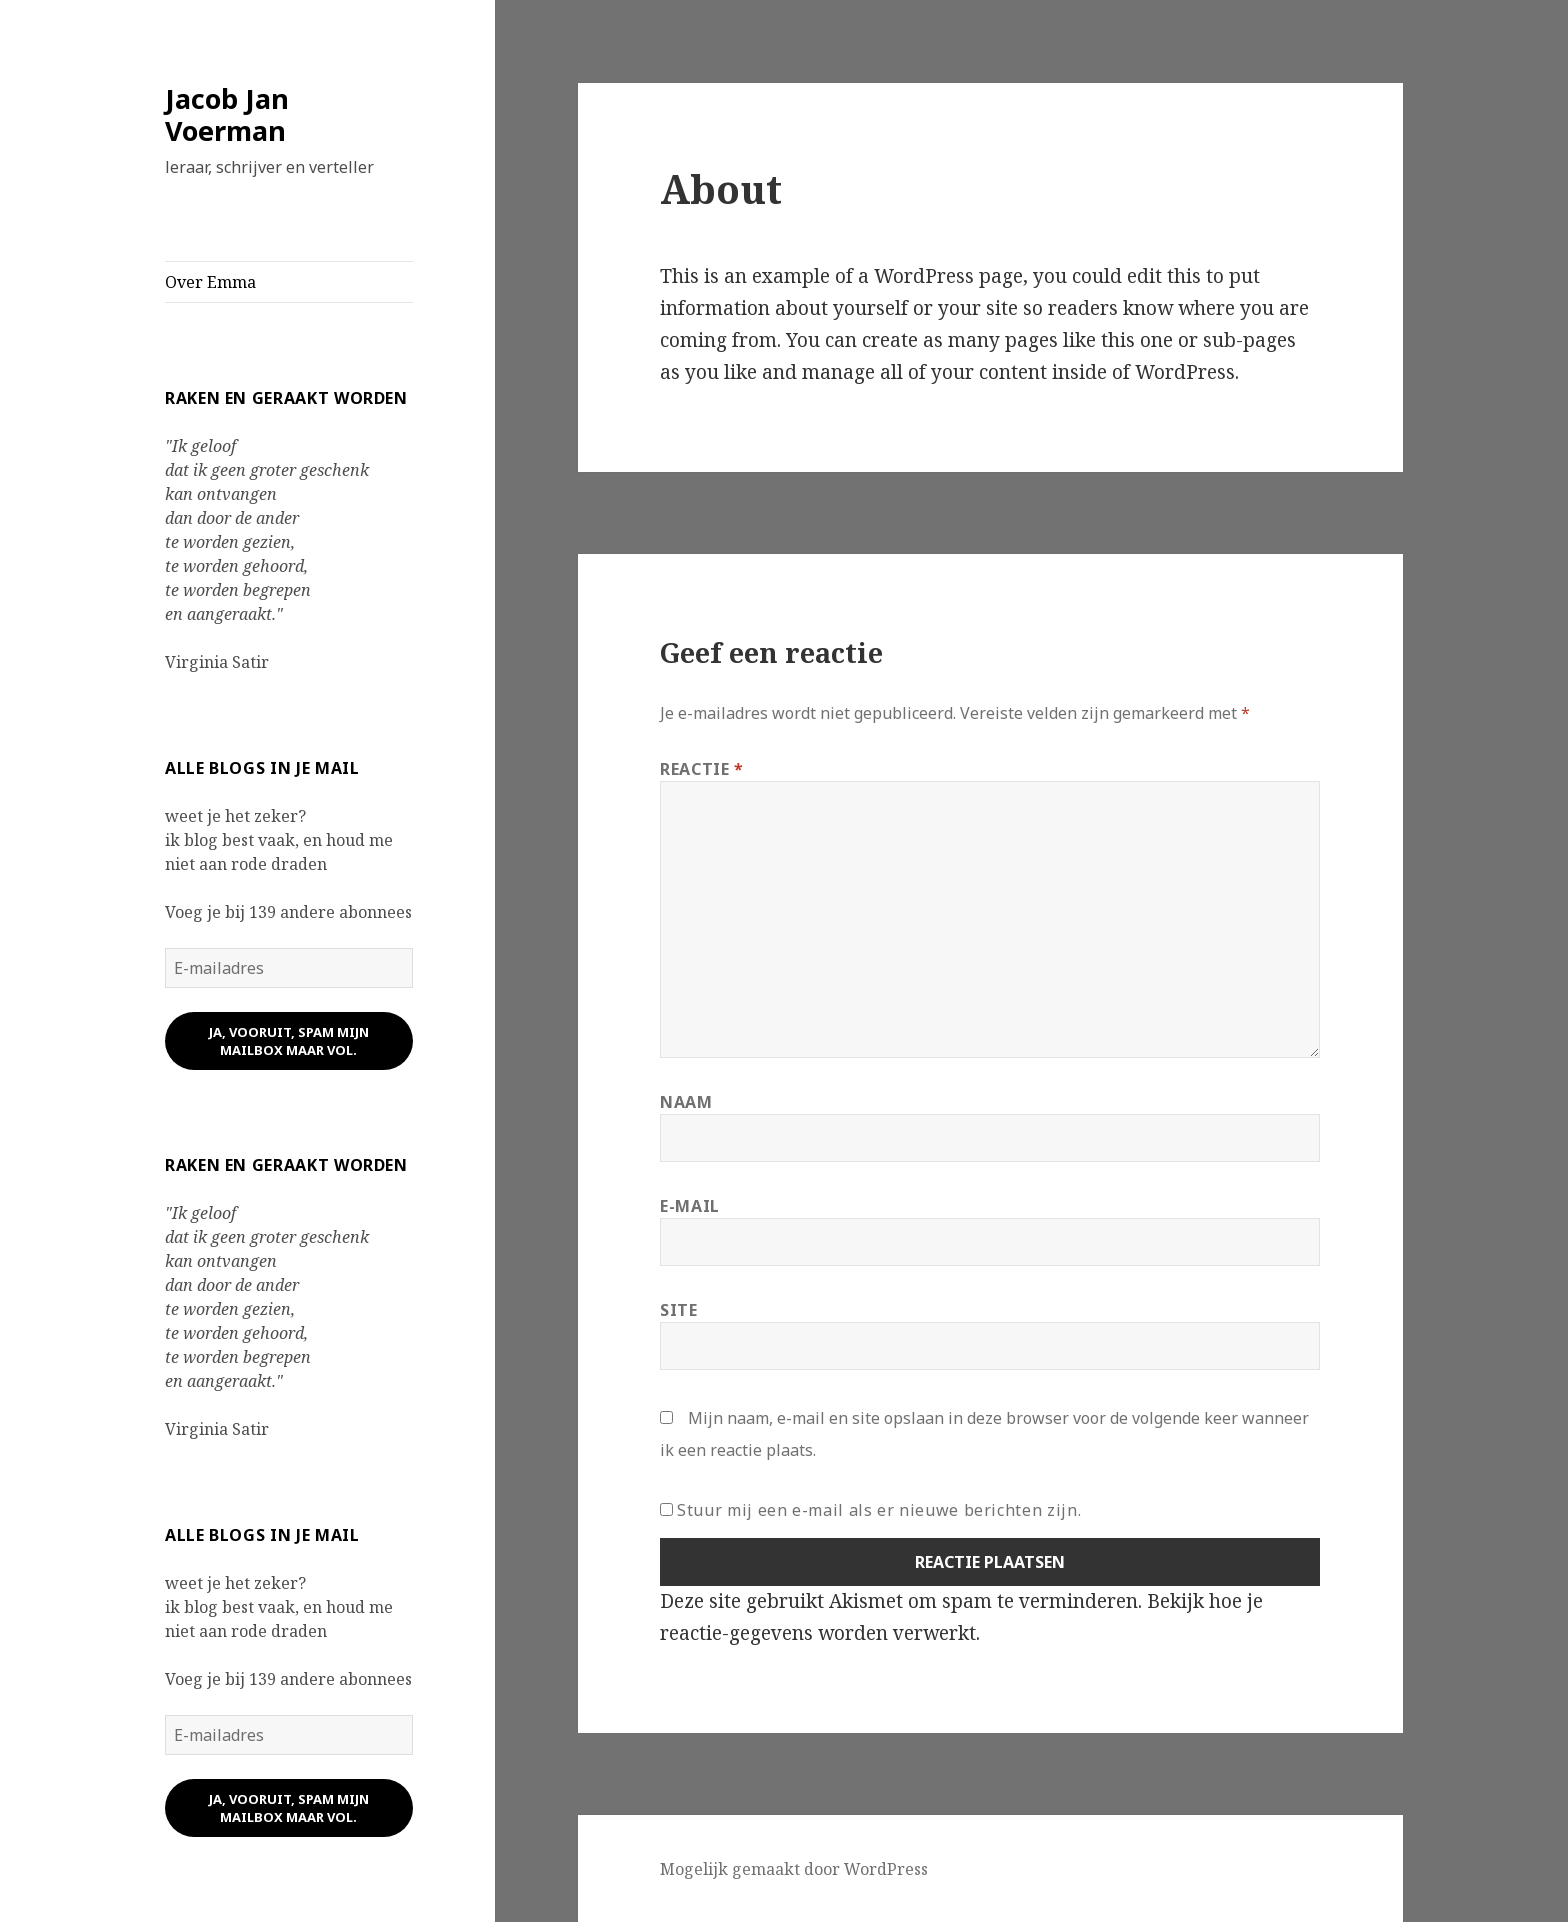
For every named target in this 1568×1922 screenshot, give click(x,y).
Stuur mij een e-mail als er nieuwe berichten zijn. (879, 1510)
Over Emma (210, 282)
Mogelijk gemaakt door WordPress (794, 1869)
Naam (686, 1102)
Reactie (702, 769)
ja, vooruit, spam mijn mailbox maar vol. (289, 1041)
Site (679, 1310)
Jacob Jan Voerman (227, 114)
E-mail (690, 1206)
